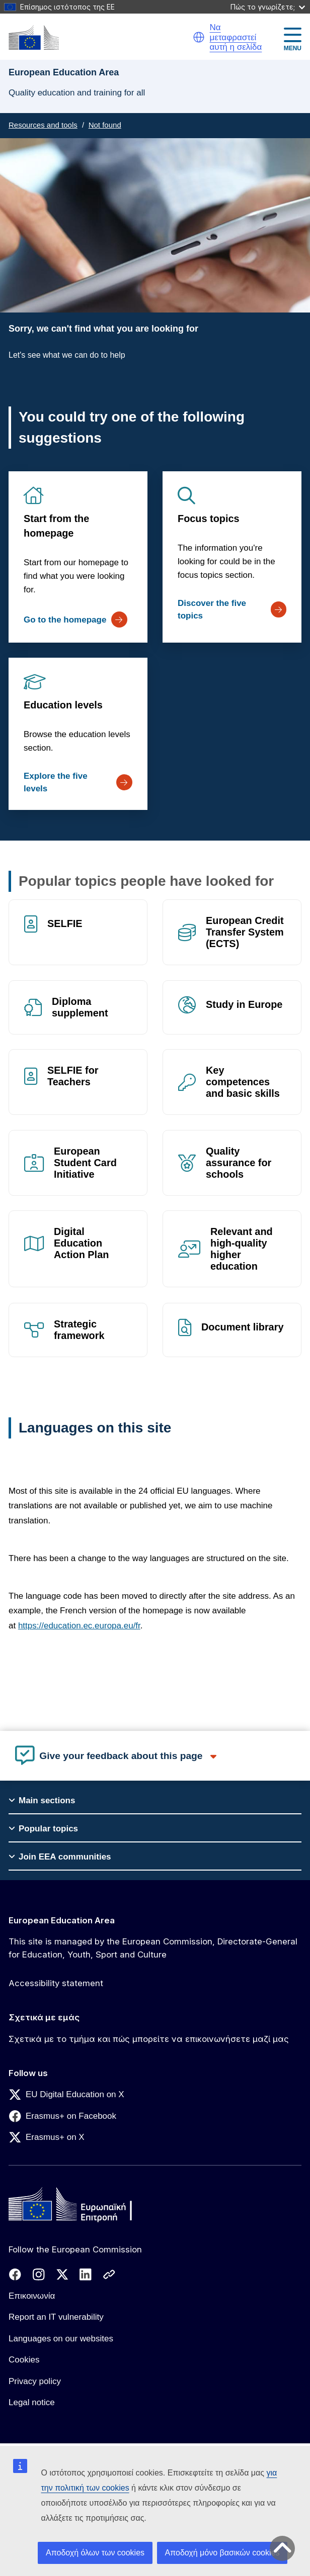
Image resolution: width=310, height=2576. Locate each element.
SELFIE (65, 923)
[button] (199, 37)
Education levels (63, 705)
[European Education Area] (34, 37)
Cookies (24, 2359)
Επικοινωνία (32, 2296)
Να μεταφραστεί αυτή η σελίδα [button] (236, 37)
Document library (242, 1326)
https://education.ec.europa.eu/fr (79, 1625)
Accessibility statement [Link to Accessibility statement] (56, 1983)
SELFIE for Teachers (73, 1076)
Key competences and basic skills (243, 1082)
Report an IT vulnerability (56, 2317)
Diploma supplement (80, 1006)
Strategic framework (79, 1329)
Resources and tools (43, 125)
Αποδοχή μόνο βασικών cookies (222, 2552)
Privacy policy (35, 2381)
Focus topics (209, 518)
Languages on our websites (61, 2338)
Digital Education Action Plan (81, 1243)
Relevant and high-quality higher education (241, 1249)
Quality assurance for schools (238, 1163)
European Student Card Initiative (85, 1163)
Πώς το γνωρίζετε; (267, 7)
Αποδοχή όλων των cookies (95, 2552)
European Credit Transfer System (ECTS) (245, 932)
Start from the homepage (56, 526)
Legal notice (32, 2402)
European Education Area (62, 1920)
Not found (105, 125)
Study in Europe (244, 1004)
